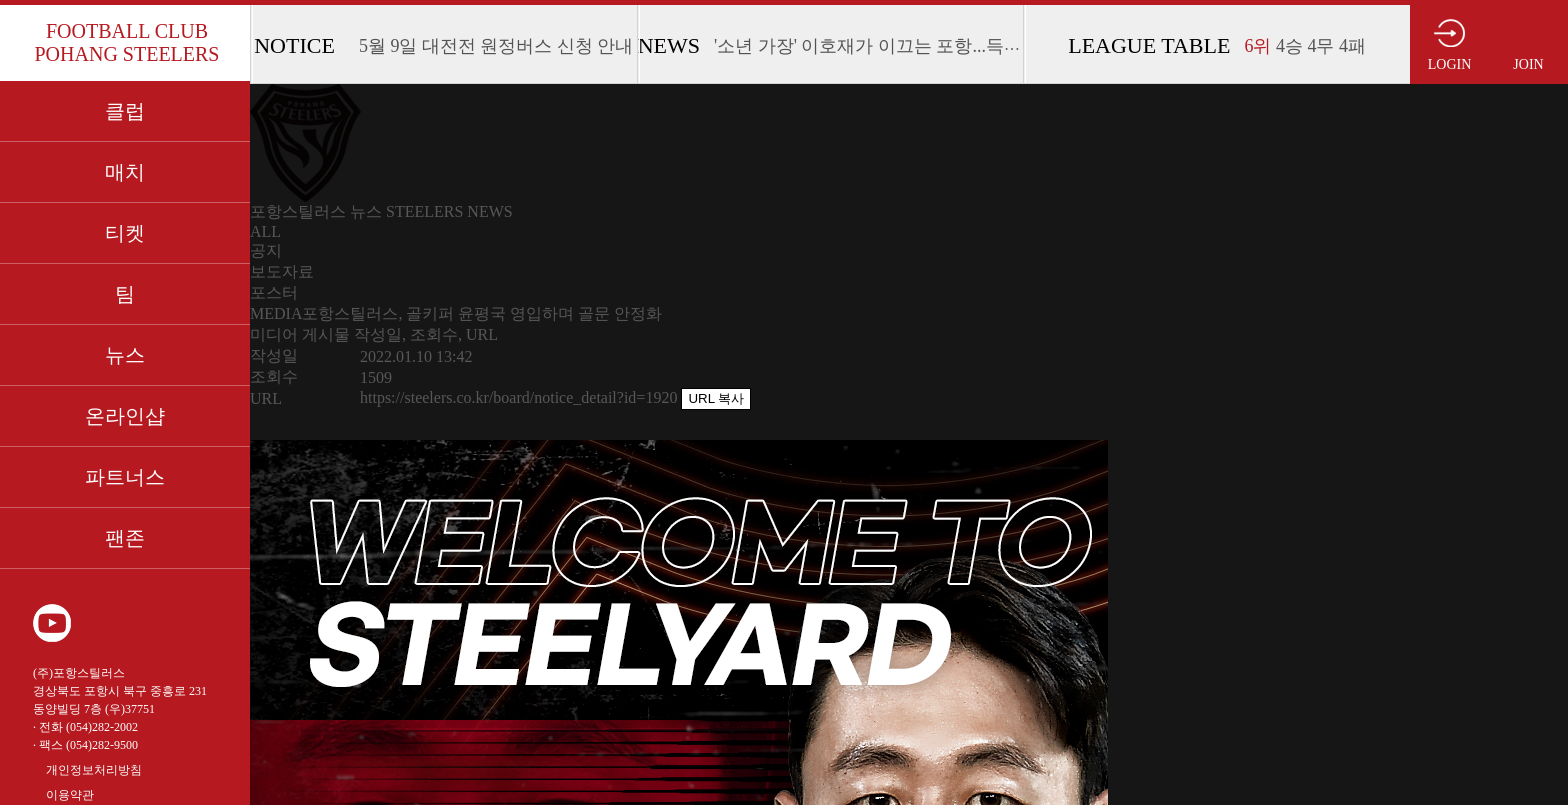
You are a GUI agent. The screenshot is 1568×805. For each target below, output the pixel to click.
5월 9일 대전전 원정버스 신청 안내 (496, 46)
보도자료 (282, 271)
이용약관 (70, 795)
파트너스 (125, 477)
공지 (266, 250)
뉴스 (125, 355)
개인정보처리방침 (94, 770)
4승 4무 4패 (1305, 46)
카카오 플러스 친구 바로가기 (196, 623)
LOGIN (1450, 64)
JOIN (1528, 64)
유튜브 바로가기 (52, 623)
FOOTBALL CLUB (126, 43)
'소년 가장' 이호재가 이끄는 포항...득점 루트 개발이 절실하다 (956, 46)
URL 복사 (716, 398)
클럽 (125, 111)
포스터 (274, 292)
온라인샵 (125, 416)
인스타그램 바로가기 (100, 623)
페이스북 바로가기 (148, 623)
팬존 (125, 538)
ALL (265, 231)
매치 (125, 172)
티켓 (125, 233)
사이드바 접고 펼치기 (1532, 448)
